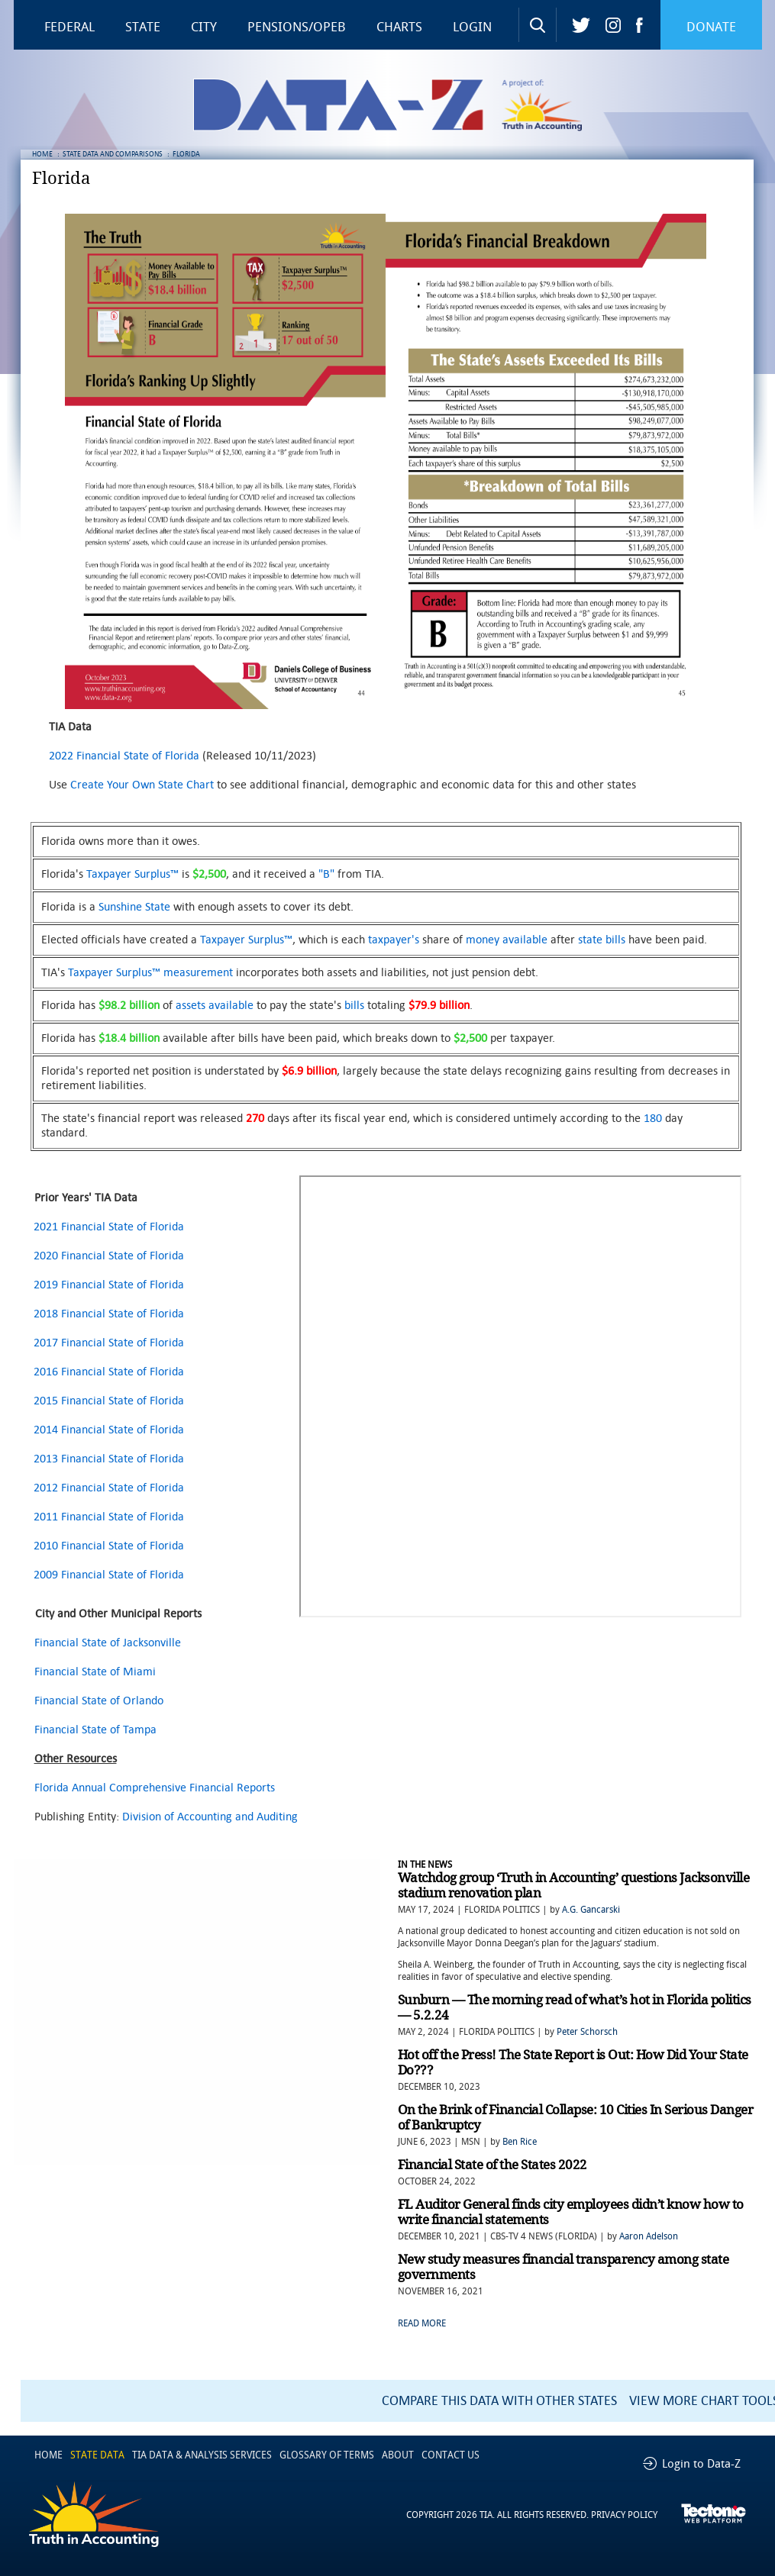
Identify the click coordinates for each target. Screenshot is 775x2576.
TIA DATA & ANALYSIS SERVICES (202, 2455)
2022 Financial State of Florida (124, 755)
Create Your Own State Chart (142, 784)
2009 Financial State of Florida (109, 1574)
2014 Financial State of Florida (109, 1429)
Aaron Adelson (648, 2236)
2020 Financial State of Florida (109, 1255)
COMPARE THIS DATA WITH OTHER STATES (499, 2401)
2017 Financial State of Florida (109, 1342)
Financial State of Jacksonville (107, 1642)
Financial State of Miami (95, 1671)
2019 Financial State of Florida (109, 1284)
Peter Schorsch (587, 2031)
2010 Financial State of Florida (109, 1545)
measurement (198, 972)
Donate (711, 26)
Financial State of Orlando (98, 1700)
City (204, 26)
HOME (42, 154)
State (142, 26)
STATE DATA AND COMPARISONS (113, 154)
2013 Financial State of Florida (109, 1458)
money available (506, 939)
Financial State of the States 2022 (492, 2164)
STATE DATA (97, 2455)
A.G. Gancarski (591, 1909)
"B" (326, 873)
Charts (399, 26)
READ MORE (422, 2323)
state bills (601, 939)
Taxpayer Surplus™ (132, 873)
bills (354, 1004)
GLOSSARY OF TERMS (326, 2455)
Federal (69, 26)
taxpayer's (393, 939)
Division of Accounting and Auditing (210, 1816)
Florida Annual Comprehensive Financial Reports (154, 1787)
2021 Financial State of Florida (109, 1226)
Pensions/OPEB (296, 26)
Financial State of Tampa (95, 1729)
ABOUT (398, 2455)
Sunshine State (134, 906)
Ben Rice (519, 2141)
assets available (214, 1004)
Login (472, 26)
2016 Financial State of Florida (109, 1371)
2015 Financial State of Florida (109, 1400)
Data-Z (397, 104)
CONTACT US (450, 2455)
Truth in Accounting (552, 104)
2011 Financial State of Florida (109, 1516)
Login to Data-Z (701, 2464)
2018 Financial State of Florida (109, 1313)
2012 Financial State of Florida (109, 1487)
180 (653, 1117)
